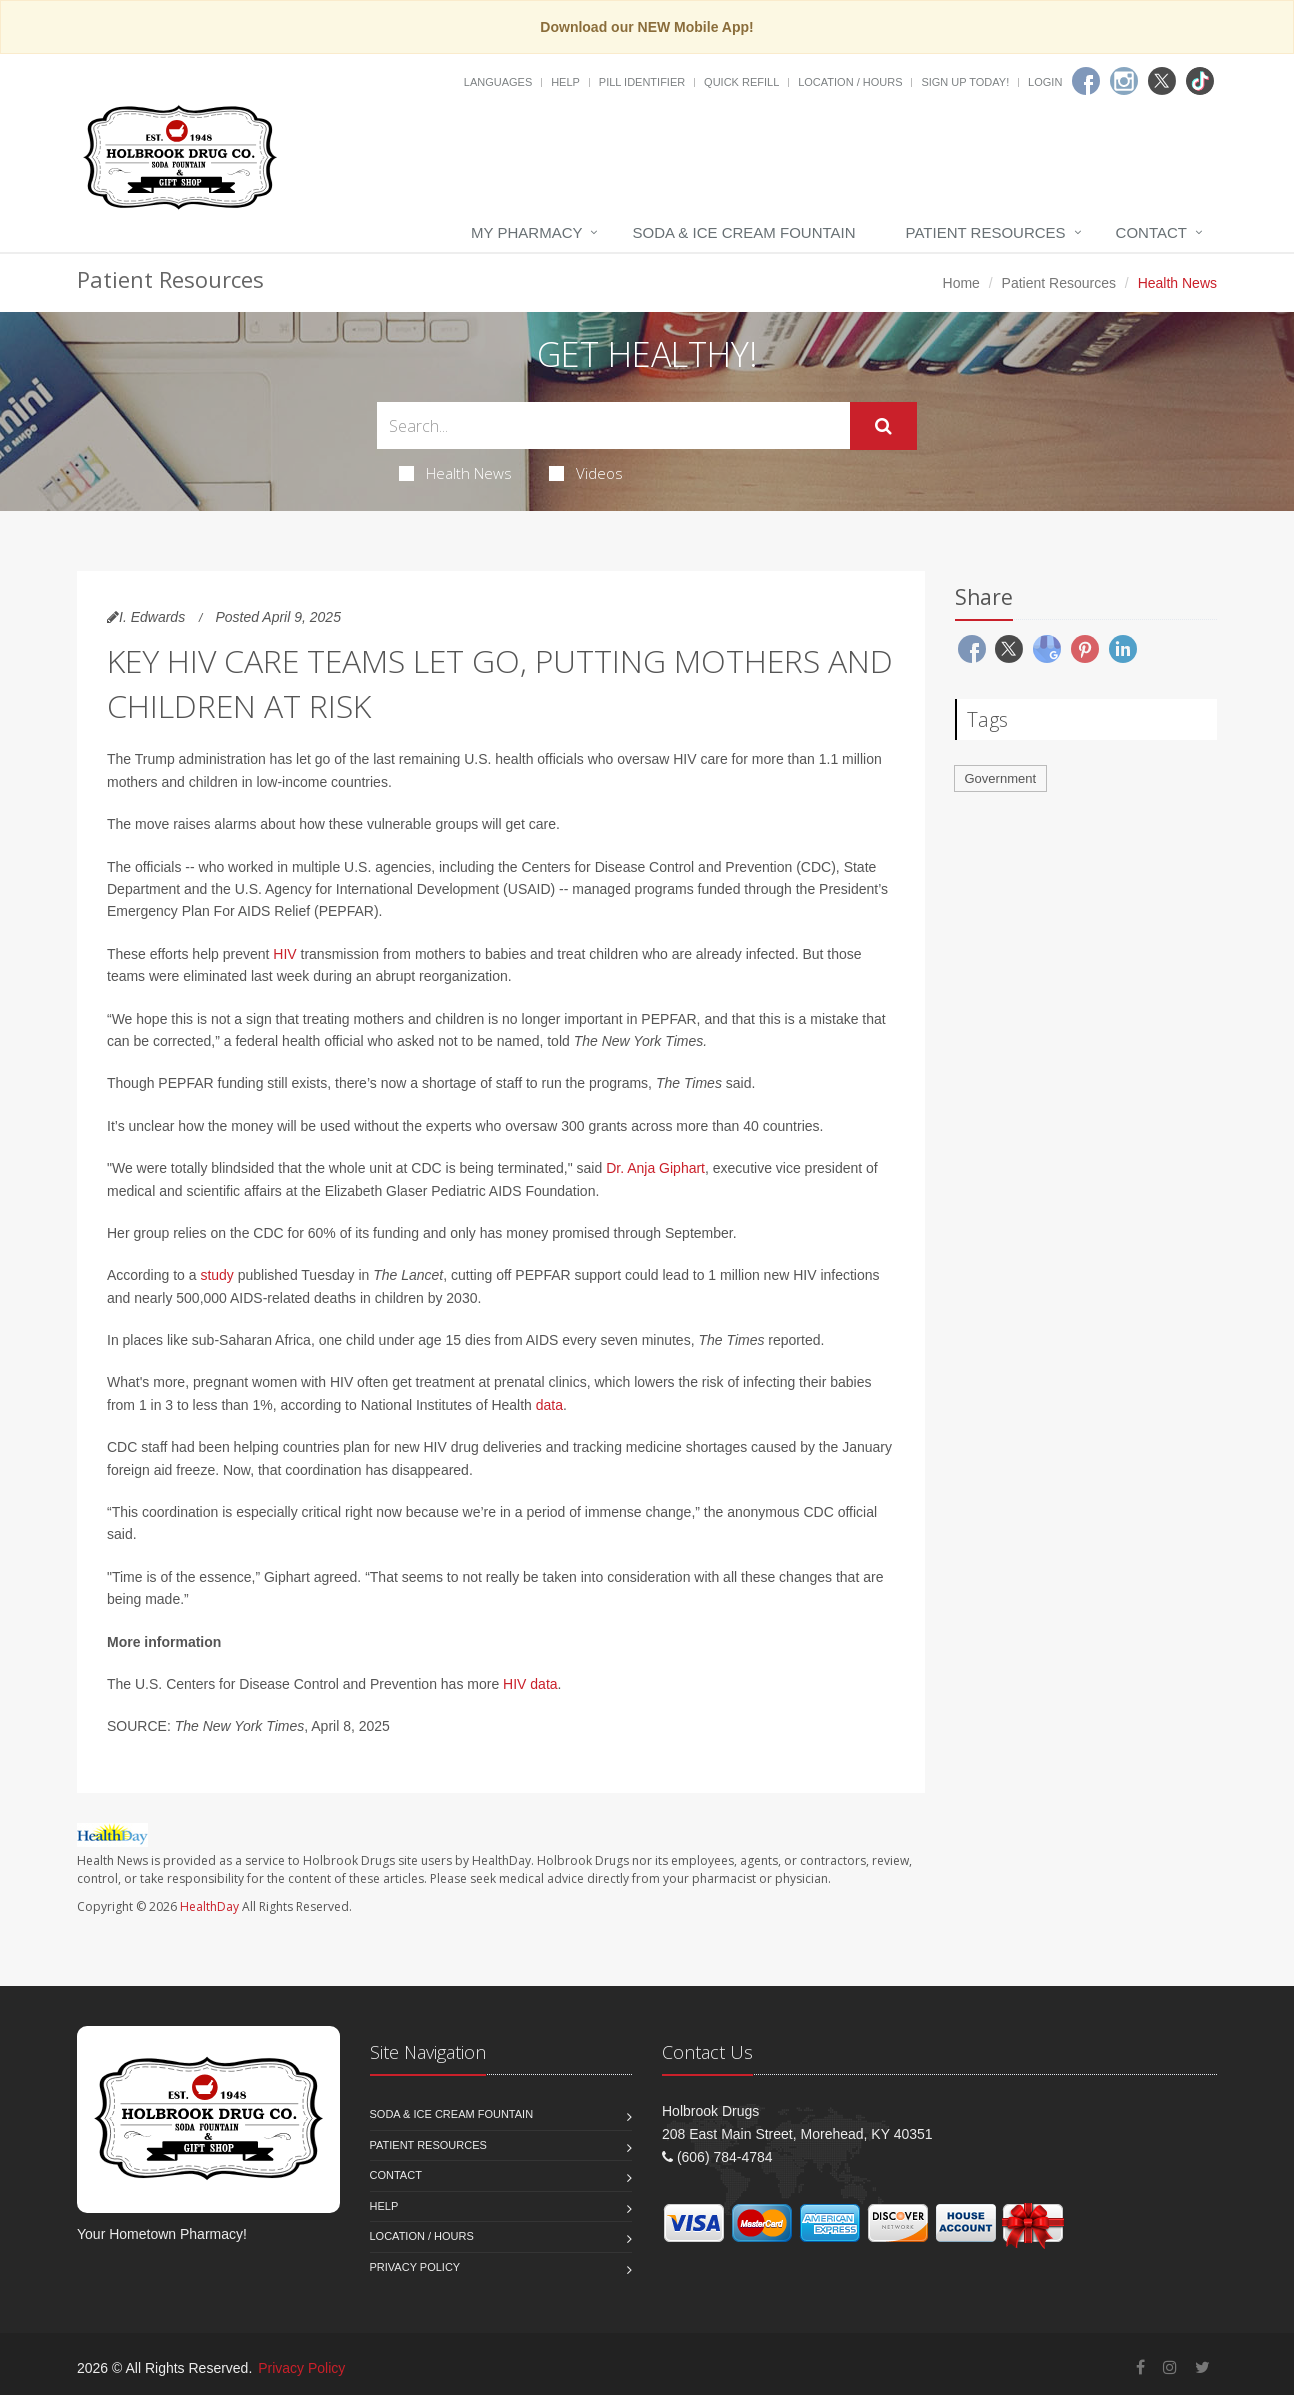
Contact (1151, 232)
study (216, 1275)
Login (1045, 82)
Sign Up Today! (965, 82)
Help (565, 82)
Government (1001, 778)
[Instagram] (1124, 81)
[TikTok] (1200, 81)
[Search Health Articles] (613, 425)
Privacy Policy (415, 2267)
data (549, 1405)
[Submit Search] (883, 426)
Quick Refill (741, 82)
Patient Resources (986, 232)
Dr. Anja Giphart (655, 1168)
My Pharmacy (526, 232)
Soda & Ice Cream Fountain (743, 232)
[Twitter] (1162, 81)
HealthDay (209, 1906)
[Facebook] (1086, 81)
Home (961, 283)
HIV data (530, 1684)
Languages (498, 82)
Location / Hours (850, 82)
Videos (586, 473)
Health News (455, 473)
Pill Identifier (642, 82)
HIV (284, 954)
